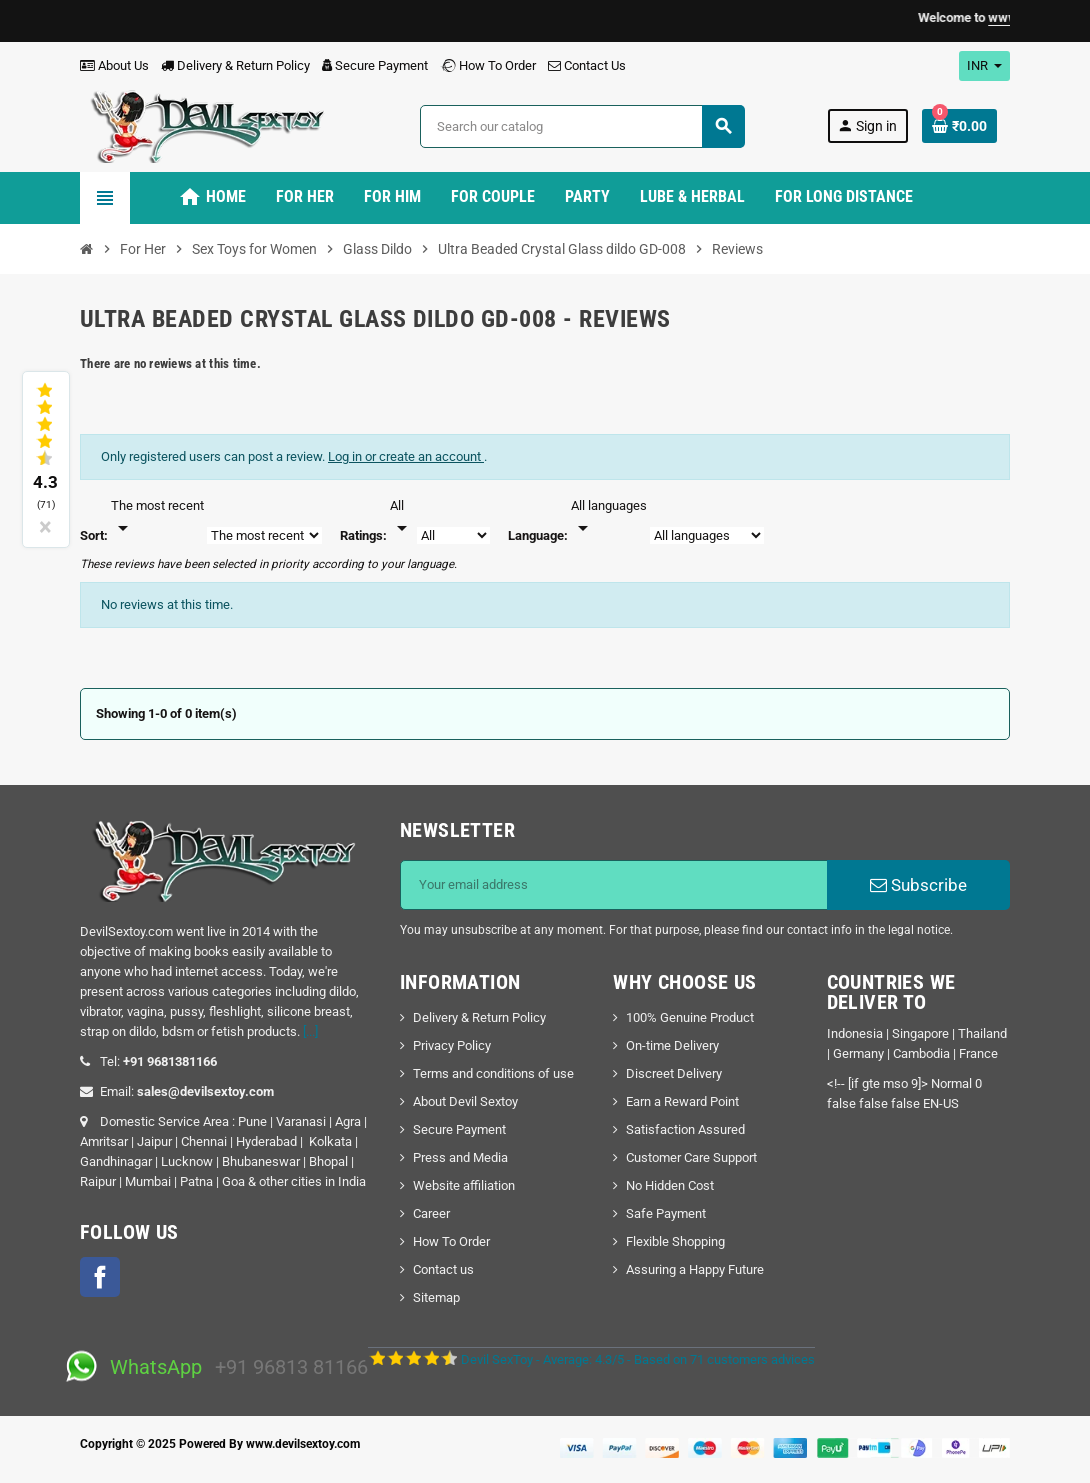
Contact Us (587, 65)
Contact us (443, 1269)
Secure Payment (375, 65)
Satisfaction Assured (685, 1129)
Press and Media (460, 1157)
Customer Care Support (691, 1157)
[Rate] (402, 518)
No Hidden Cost (670, 1185)
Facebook (100, 1277)
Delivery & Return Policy (235, 65)
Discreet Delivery (674, 1073)
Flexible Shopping (675, 1241)
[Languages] (609, 518)
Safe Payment (666, 1213)
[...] (310, 1031)
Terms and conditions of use (493, 1073)
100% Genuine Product (690, 1017)
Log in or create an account (406, 456)
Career (431, 1213)
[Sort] (157, 518)
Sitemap (436, 1297)
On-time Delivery (672, 1045)
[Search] (582, 126)
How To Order (488, 65)
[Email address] (614, 885)
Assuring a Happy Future (695, 1269)
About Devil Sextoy (465, 1101)
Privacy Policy (452, 1045)
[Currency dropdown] (984, 66)
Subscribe (918, 885)
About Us (114, 65)
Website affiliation (464, 1185)
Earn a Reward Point (682, 1101)
